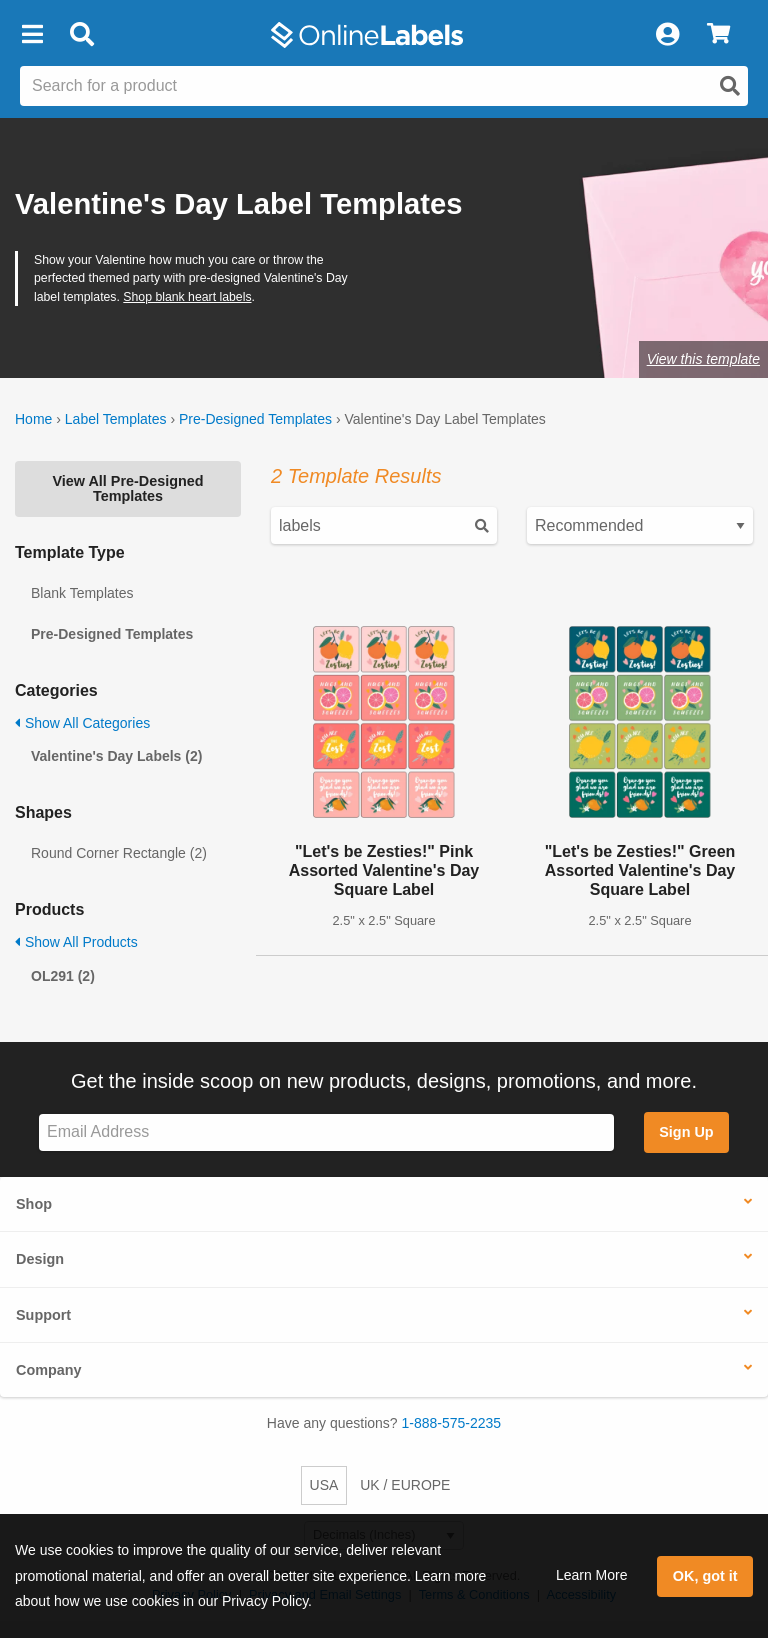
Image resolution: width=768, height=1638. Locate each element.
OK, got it (705, 1576)
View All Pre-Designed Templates (127, 488)
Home (33, 419)
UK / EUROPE (405, 1485)
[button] (32, 35)
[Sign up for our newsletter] (326, 1132)
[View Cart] (718, 35)
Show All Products (76, 942)
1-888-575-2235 (452, 1423)
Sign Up (686, 1132)
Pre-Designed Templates (255, 419)
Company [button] (49, 1370)
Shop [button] (34, 1204)
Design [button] (40, 1259)
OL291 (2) (63, 976)
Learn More (592, 1575)
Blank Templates (82, 593)
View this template (703, 359)
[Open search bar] (81, 35)
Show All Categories (82, 723)
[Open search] (730, 86)
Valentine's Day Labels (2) (116, 756)
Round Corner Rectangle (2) (119, 853)
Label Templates (116, 419)
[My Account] (667, 35)
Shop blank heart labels (187, 297)
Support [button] (43, 1315)
